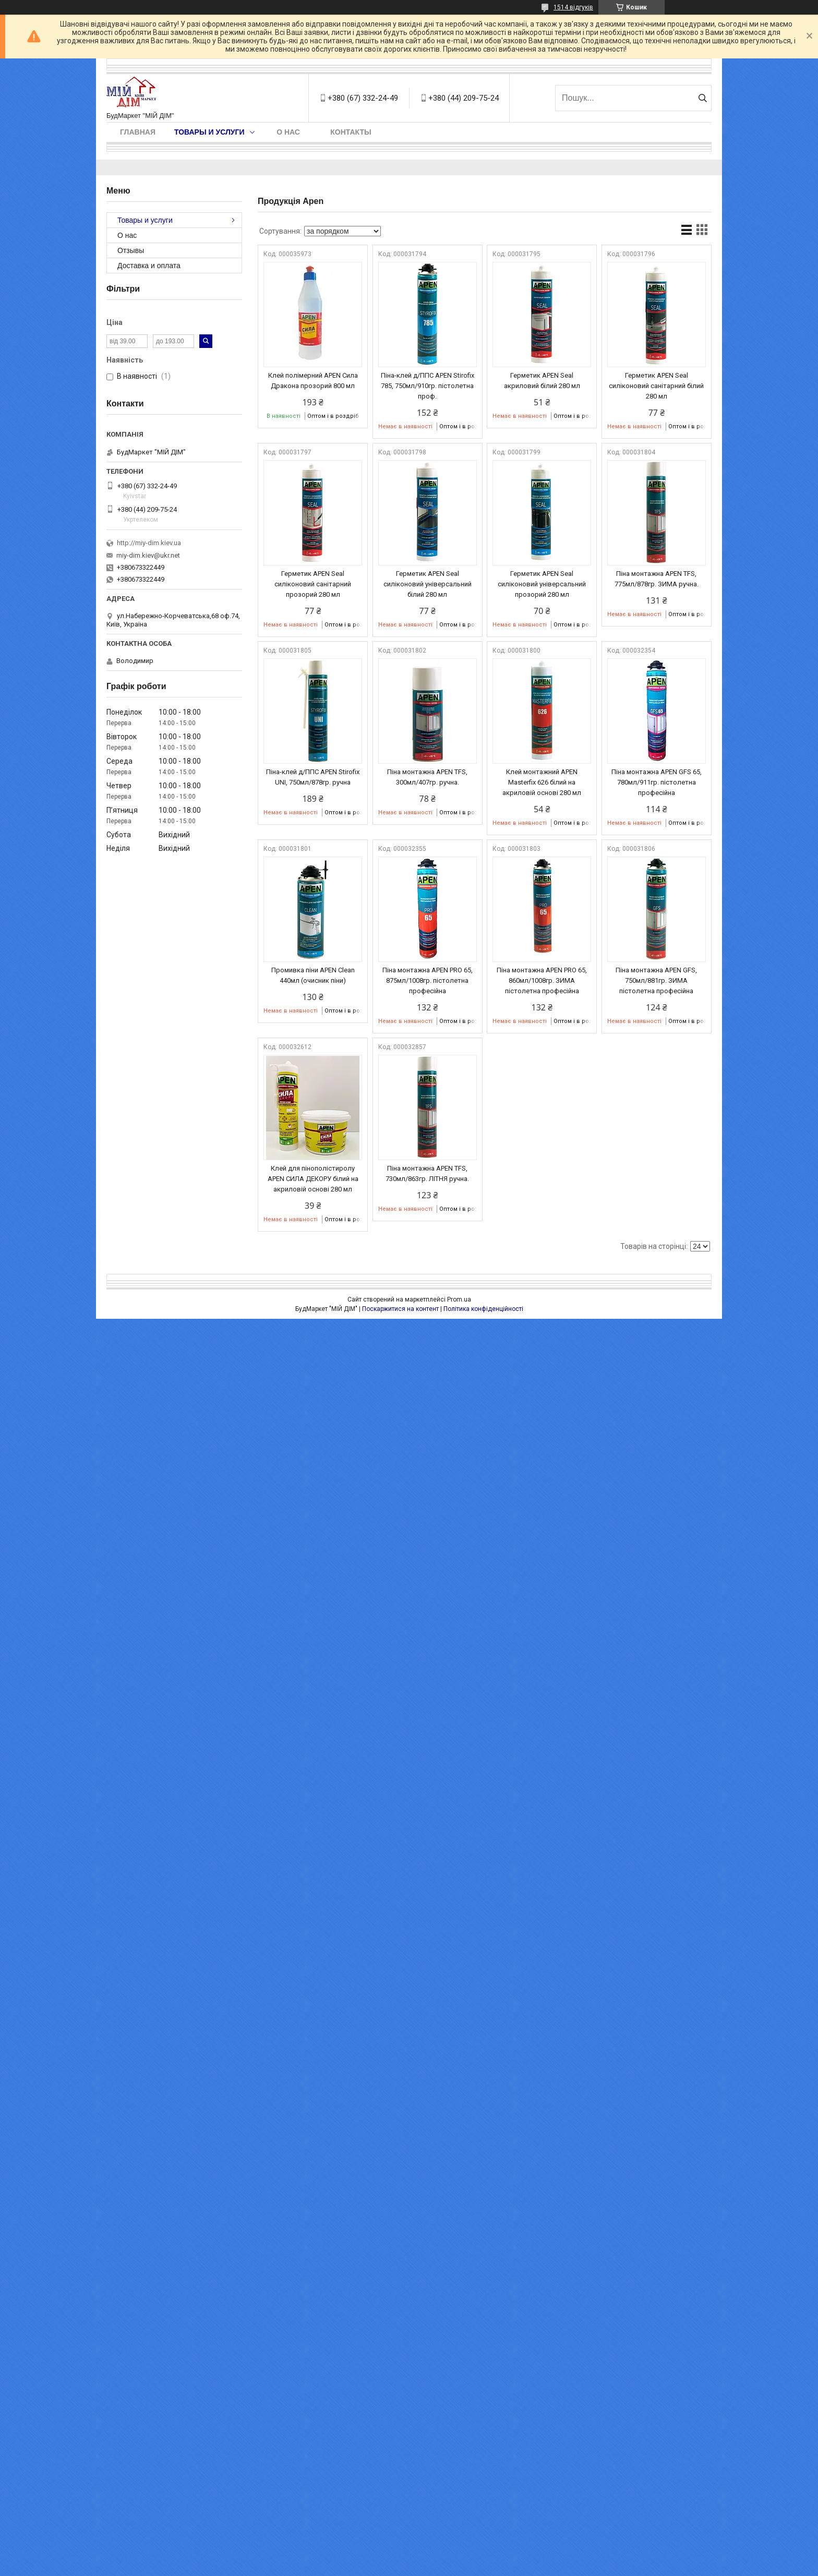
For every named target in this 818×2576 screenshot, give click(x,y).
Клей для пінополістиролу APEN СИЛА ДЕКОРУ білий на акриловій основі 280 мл (313, 1178)
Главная (137, 132)
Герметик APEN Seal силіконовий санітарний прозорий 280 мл (312, 584)
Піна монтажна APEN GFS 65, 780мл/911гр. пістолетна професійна (656, 782)
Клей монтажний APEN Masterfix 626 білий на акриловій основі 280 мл (541, 782)
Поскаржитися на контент (400, 1309)
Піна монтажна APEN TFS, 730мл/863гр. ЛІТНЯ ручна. (427, 1173)
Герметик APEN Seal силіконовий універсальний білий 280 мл (427, 584)
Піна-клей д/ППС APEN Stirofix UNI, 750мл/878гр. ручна (312, 777)
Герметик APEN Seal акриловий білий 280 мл (542, 380)
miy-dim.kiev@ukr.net (148, 555)
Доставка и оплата (149, 265)
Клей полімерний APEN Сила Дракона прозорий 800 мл (313, 380)
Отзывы (130, 250)
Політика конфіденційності (483, 1309)
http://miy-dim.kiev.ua (149, 543)
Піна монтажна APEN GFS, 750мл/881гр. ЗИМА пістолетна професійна (656, 980)
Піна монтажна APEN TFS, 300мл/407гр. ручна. (427, 777)
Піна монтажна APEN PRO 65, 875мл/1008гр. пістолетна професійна (427, 980)
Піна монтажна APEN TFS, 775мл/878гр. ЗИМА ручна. (657, 579)
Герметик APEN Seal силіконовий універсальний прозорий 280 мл (542, 584)
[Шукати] (702, 98)
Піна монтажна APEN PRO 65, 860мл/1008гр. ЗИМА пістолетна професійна (542, 980)
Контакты (350, 132)
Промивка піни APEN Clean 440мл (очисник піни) (313, 975)
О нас (288, 132)
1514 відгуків (573, 7)
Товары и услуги (209, 132)
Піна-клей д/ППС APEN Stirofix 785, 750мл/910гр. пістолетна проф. (427, 385)
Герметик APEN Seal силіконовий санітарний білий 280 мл (656, 385)
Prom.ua (459, 1299)
